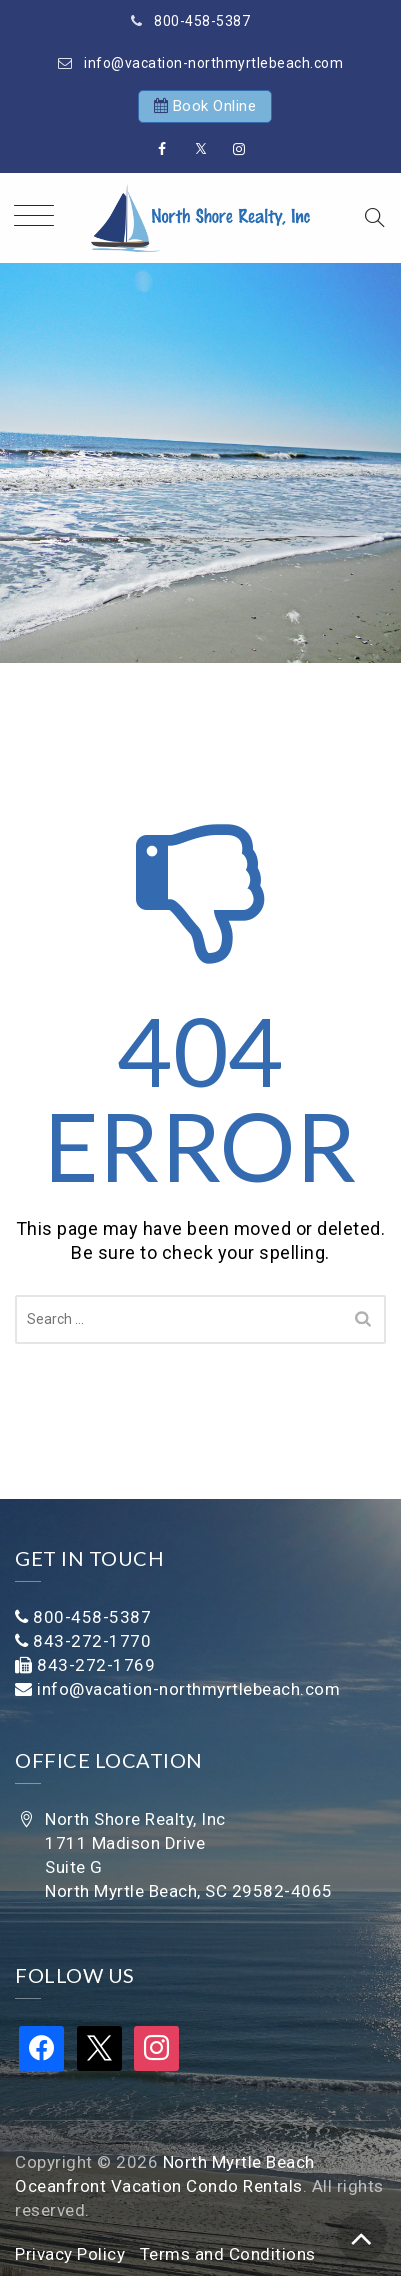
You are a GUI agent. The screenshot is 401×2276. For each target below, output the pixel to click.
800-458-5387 (202, 21)
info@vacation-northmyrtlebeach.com (213, 63)
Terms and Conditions (228, 2254)
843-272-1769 (96, 1665)
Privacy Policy (70, 2254)
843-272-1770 (92, 1641)
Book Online (215, 106)
